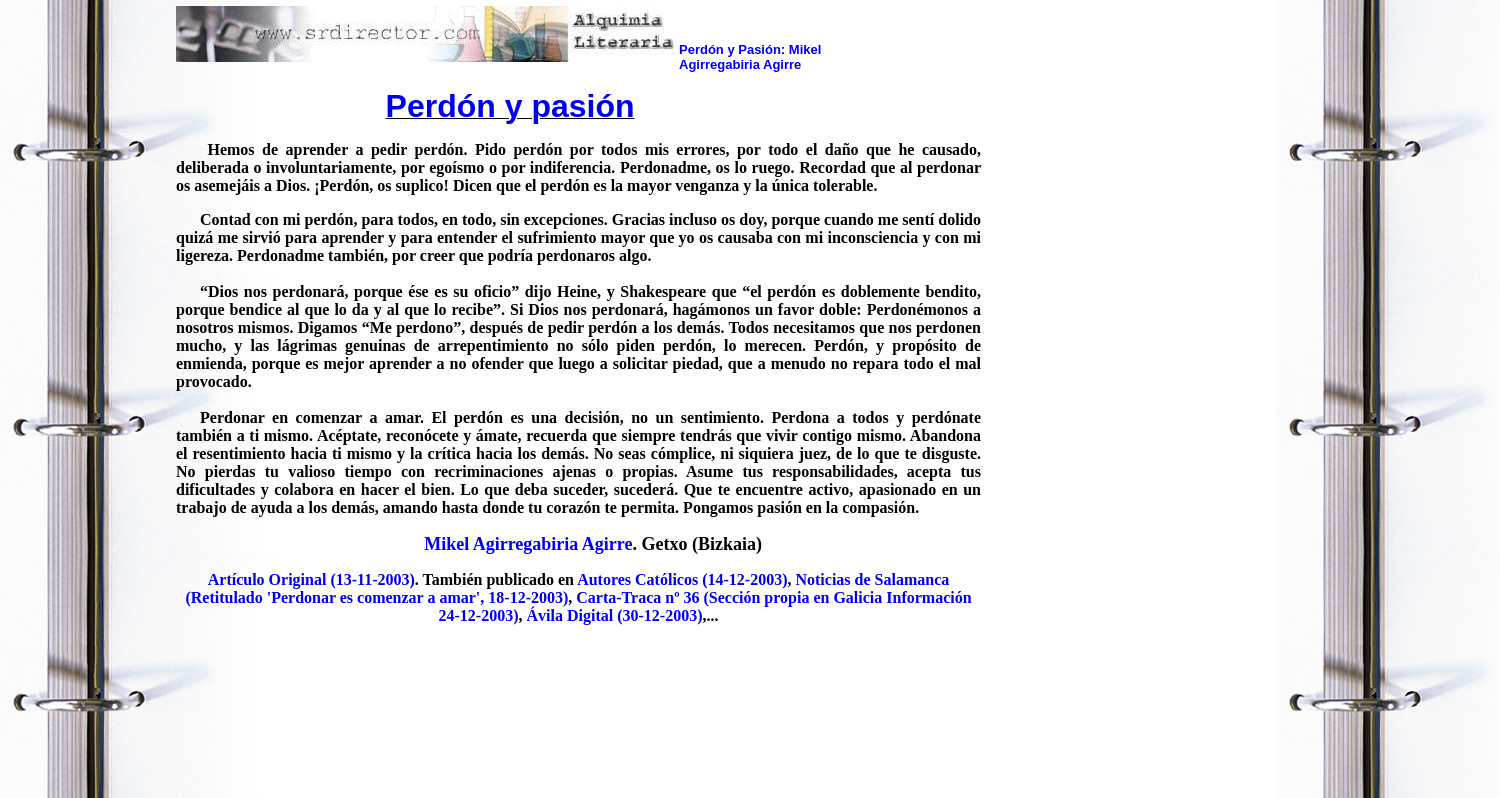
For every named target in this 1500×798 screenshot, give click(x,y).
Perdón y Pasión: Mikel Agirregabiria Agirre (750, 57)
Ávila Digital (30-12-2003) (615, 615)
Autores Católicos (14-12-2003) (682, 579)
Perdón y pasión (510, 106)
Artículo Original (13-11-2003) (311, 579)
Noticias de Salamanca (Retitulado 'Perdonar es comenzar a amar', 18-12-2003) (567, 588)
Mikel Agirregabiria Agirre (528, 544)
